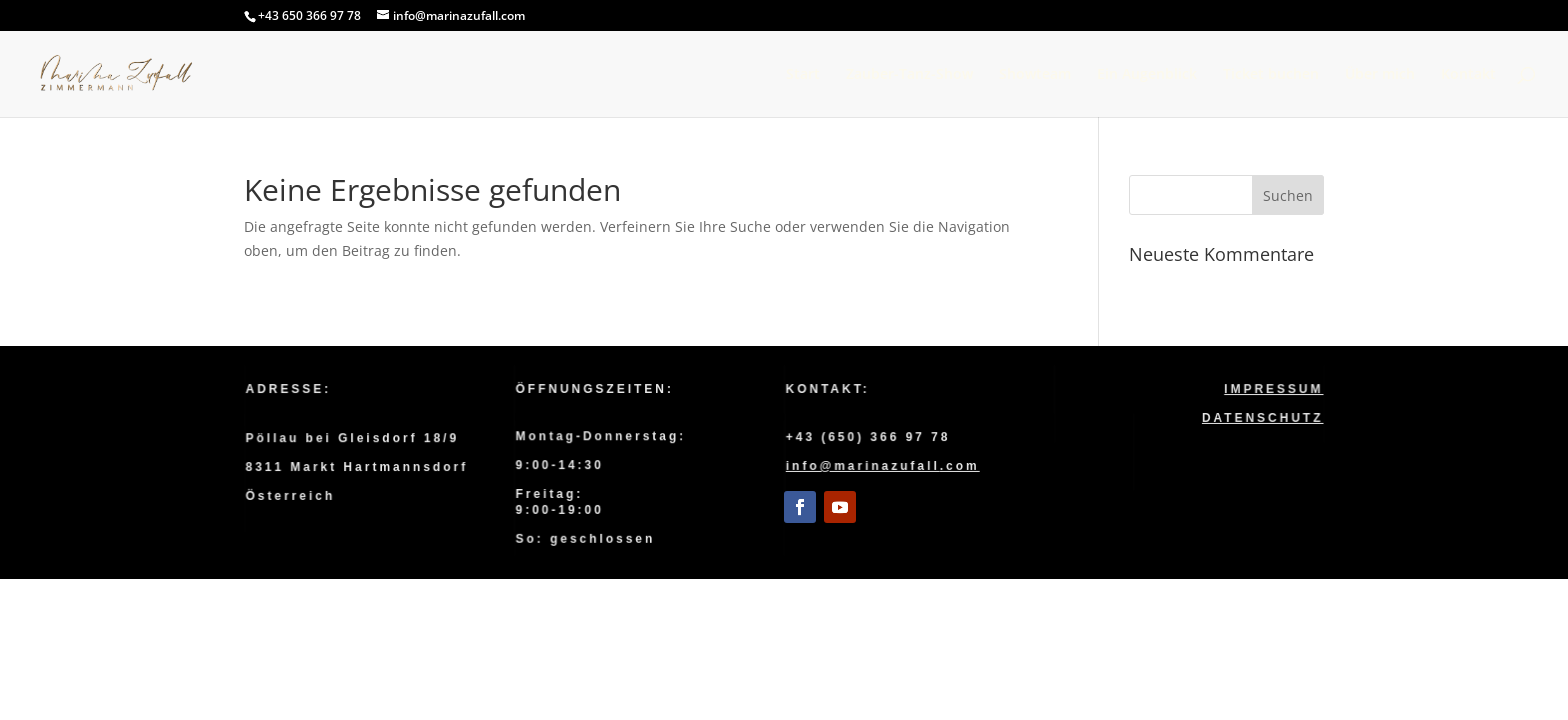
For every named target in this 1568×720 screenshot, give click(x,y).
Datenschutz (1262, 417)
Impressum (1273, 389)
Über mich (1380, 75)
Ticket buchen (1271, 75)
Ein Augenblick (1147, 75)
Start (803, 75)
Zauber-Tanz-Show (909, 75)
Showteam (1035, 75)
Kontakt (1468, 75)
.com (960, 466)
